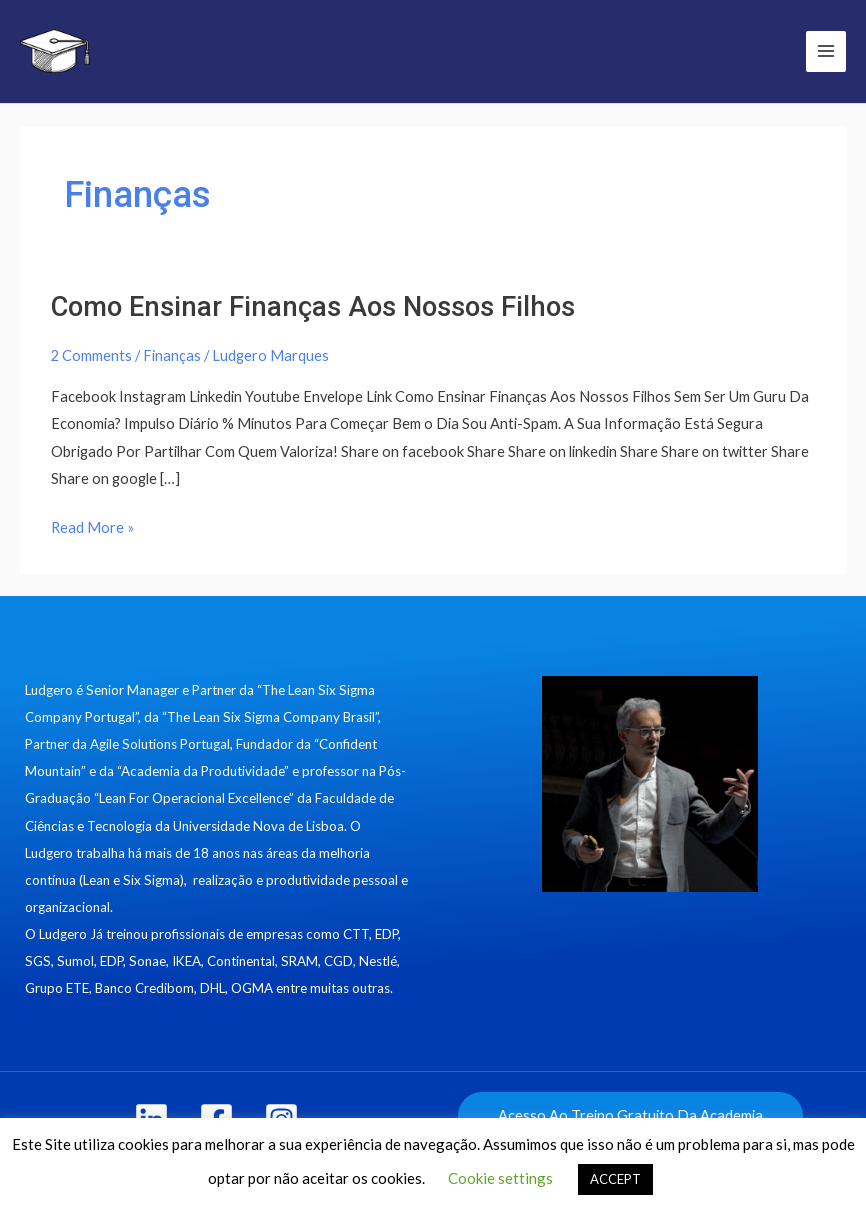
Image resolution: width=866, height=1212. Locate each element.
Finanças (172, 355)
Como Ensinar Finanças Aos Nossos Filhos (313, 307)
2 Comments (91, 355)
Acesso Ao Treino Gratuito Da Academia (630, 1115)
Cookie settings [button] (500, 1178)
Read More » (92, 525)
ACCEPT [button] (615, 1179)
